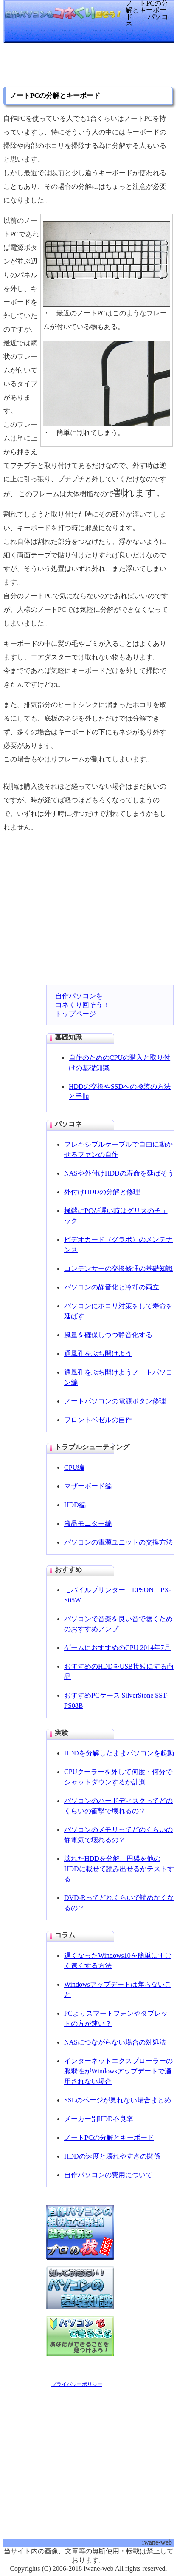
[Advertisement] (71, 68)
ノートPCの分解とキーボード (109, 2137)
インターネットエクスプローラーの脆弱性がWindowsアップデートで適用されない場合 (118, 2071)
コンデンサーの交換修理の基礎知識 (118, 1268)
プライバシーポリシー (76, 2384)
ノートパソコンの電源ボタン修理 (115, 1401)
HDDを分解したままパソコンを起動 (119, 1753)
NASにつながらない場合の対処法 (115, 2042)
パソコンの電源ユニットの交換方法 (118, 1542)
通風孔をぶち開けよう (98, 1353)
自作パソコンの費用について (108, 2174)
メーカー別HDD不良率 (98, 2118)
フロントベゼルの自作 (98, 1419)
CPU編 (74, 1467)
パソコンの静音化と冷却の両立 (111, 1287)
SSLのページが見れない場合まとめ (117, 2100)
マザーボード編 (88, 1486)
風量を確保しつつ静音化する (108, 1334)
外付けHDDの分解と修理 (102, 1192)
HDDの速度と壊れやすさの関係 (112, 2156)
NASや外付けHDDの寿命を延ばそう (119, 1173)
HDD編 (75, 1504)
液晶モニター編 (88, 1523)
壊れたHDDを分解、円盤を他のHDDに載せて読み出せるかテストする (119, 1869)
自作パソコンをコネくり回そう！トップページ (82, 1004)
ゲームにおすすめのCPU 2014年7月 (117, 1647)
